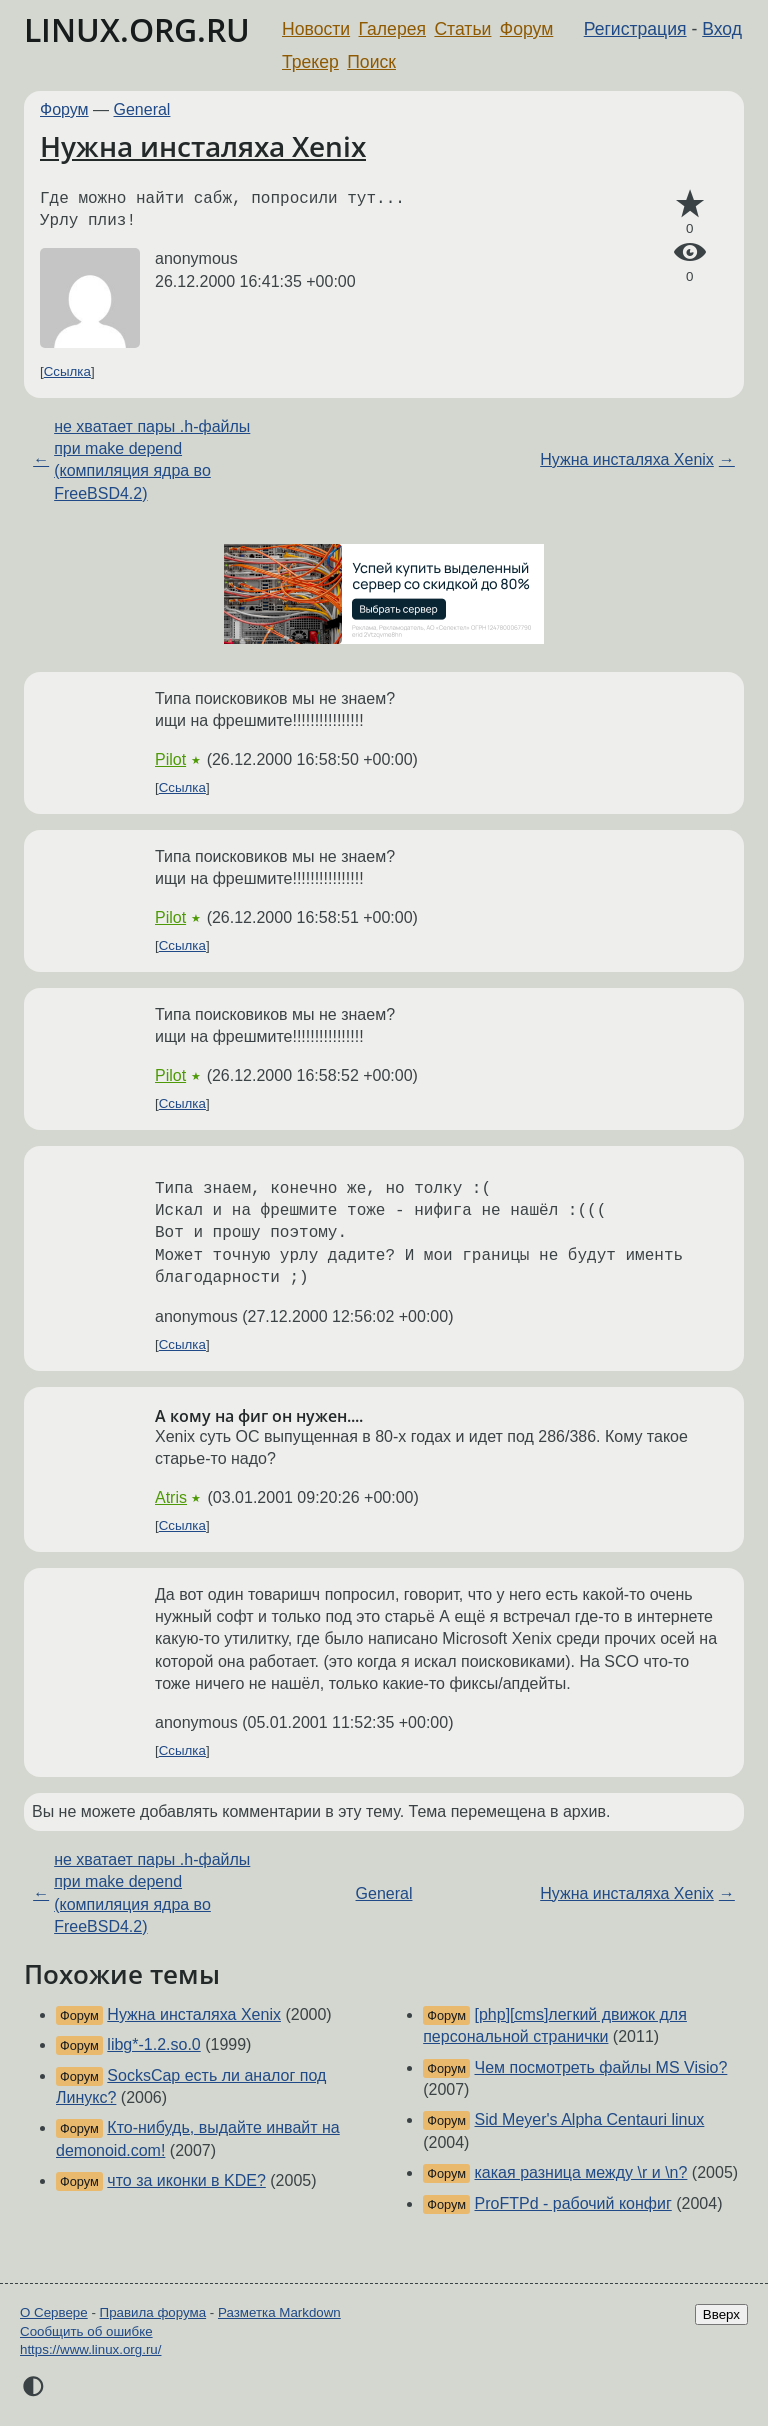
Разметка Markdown (279, 2312)
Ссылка (67, 371)
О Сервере (54, 2312)
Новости (316, 29)
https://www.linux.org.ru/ (90, 2349)
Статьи (462, 29)
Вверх (721, 2314)
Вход (722, 29)
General (142, 109)
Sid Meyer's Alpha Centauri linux (590, 2119)
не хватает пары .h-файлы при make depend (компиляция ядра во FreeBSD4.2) (152, 460)
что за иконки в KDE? (186, 2180)
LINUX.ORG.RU (137, 29)
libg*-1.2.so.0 (153, 2044)
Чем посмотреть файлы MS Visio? (601, 2067)
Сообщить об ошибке (86, 2331)
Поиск (371, 62)
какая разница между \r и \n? (581, 2172)
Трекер (310, 62)
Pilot (170, 759)
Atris (171, 1497)
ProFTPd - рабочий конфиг (573, 2203)
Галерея (392, 29)
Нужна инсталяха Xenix (203, 146)
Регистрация (635, 29)
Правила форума (153, 2312)
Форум (526, 29)
